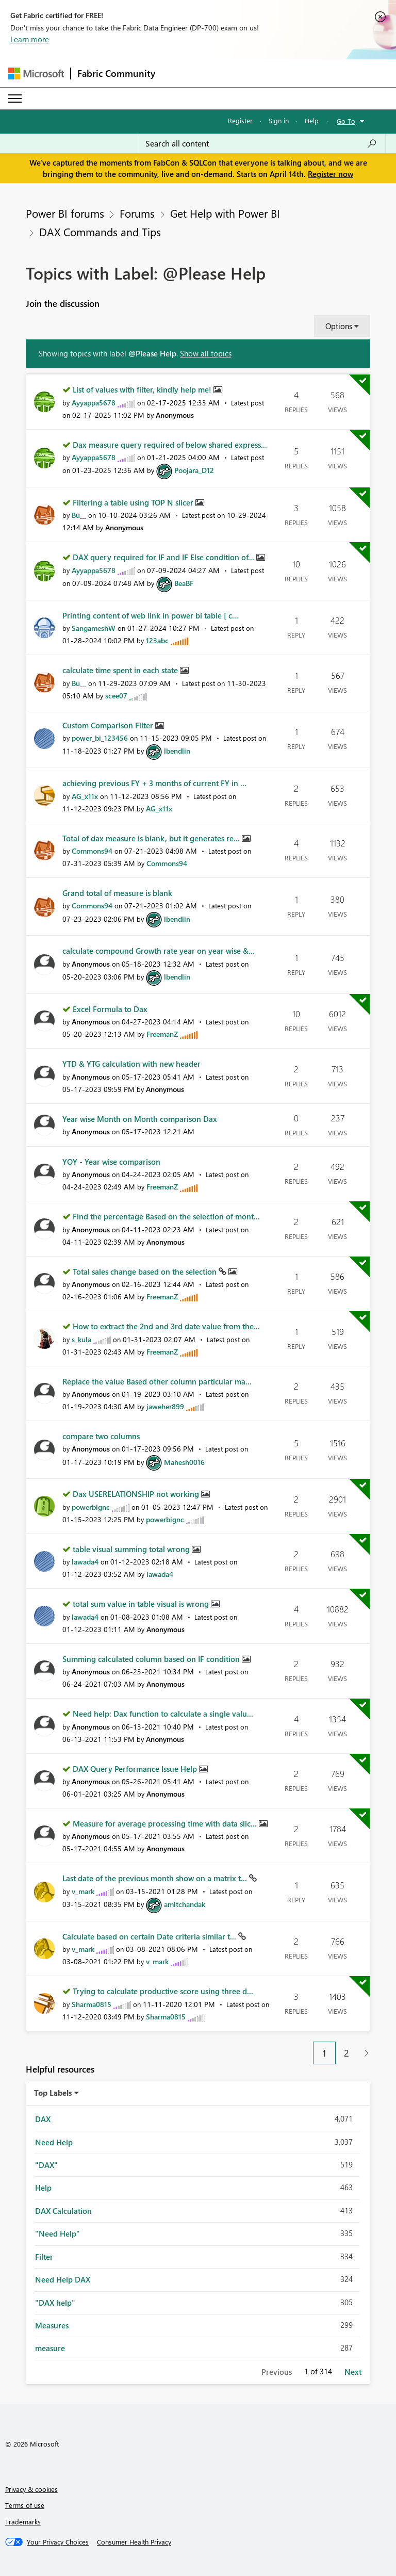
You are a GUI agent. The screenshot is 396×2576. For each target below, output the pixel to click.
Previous (276, 2372)
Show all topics (206, 353)
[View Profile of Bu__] (79, 515)
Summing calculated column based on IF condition (152, 1659)
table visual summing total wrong (132, 1549)
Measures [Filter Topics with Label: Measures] (52, 2325)
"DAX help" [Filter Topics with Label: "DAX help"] (55, 2302)
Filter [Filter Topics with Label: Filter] (44, 2257)
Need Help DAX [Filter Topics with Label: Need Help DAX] (62, 2279)
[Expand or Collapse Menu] (15, 98)
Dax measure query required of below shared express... (170, 444)
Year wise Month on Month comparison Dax (139, 1119)
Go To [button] (346, 121)
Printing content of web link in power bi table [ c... (150, 615)
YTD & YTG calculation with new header (131, 1063)
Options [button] (338, 326)
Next (352, 2372)
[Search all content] (261, 143)
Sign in (279, 120)
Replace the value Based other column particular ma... (157, 1381)
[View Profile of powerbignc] (91, 1507)
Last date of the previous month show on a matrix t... (155, 1878)
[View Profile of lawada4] (85, 1561)
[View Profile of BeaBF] (183, 583)
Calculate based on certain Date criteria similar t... (150, 1936)
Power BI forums (65, 213)
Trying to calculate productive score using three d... (163, 1991)
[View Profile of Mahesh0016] (184, 1462)
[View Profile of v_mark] (83, 1891)
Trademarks (23, 2521)
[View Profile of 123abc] (157, 640)
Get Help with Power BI (225, 213)
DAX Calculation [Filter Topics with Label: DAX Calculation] (63, 2211)
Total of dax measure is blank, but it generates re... (152, 838)
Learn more (29, 39)
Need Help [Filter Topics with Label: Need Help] (54, 2142)
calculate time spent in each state (121, 670)
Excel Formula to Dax (110, 1009)
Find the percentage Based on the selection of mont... (166, 1216)
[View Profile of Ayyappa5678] (94, 402)
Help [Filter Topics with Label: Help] (43, 2187)
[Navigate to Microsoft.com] (36, 73)
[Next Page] (363, 2053)
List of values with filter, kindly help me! (143, 389)
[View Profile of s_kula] (81, 1339)
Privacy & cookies (31, 2489)
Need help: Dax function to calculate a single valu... (163, 1713)
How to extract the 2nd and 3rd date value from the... (166, 1326)
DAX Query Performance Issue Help (136, 1769)
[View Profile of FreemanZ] (162, 1034)
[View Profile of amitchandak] (184, 1904)
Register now (330, 174)
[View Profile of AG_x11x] (85, 796)
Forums (137, 213)
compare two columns (101, 1436)
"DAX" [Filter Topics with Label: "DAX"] (46, 2165)
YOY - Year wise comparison (111, 1161)
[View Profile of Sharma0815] (91, 2004)
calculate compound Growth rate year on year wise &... (158, 950)
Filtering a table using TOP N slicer (134, 502)
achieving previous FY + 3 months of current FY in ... (154, 783)
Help (312, 120)
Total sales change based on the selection (146, 1271)
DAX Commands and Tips (100, 231)
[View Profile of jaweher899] (165, 1406)
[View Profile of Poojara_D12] (194, 470)
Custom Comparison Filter (108, 725)
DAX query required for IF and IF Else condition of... (164, 557)
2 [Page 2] (346, 2053)
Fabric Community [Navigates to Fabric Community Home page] (116, 73)
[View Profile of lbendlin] (177, 750)
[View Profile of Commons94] (92, 850)
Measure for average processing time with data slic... (166, 1823)
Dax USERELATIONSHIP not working (137, 1494)
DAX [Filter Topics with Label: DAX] (43, 2119)
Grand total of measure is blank (117, 893)
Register (240, 120)
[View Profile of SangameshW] (94, 628)
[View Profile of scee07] (116, 695)
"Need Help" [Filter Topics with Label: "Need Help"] (57, 2233)
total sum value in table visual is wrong (142, 1604)
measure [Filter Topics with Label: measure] (50, 2348)
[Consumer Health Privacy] (134, 2542)
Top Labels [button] (53, 2093)
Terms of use (24, 2505)
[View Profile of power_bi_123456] (100, 737)
